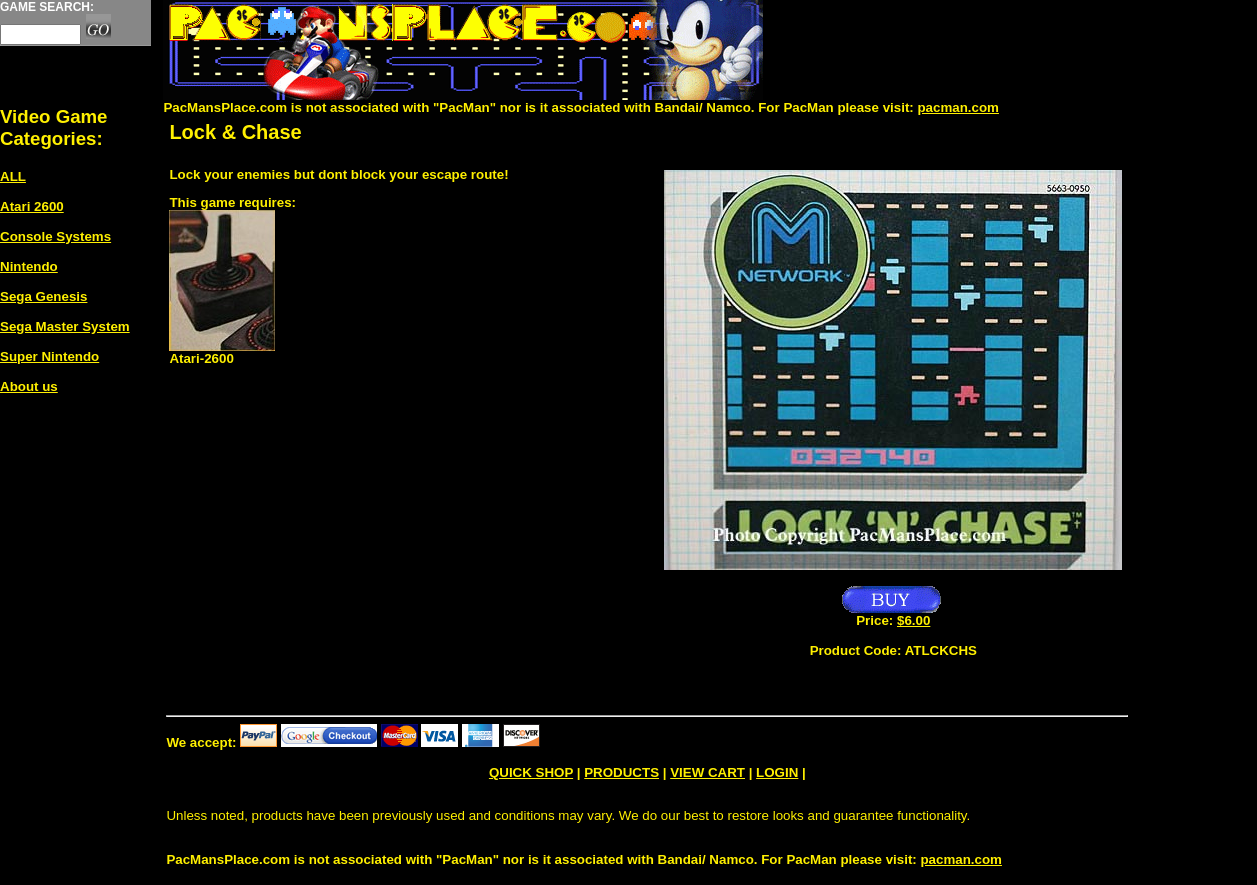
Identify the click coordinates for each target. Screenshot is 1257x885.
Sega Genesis (43, 296)
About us (29, 386)
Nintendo (29, 266)
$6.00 (913, 620)
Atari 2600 (32, 206)
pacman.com (957, 107)
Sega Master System (65, 326)
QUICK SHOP (531, 772)
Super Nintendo (49, 356)
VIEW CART (707, 772)
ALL (13, 176)
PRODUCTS (621, 772)
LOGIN (777, 772)
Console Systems (55, 236)
